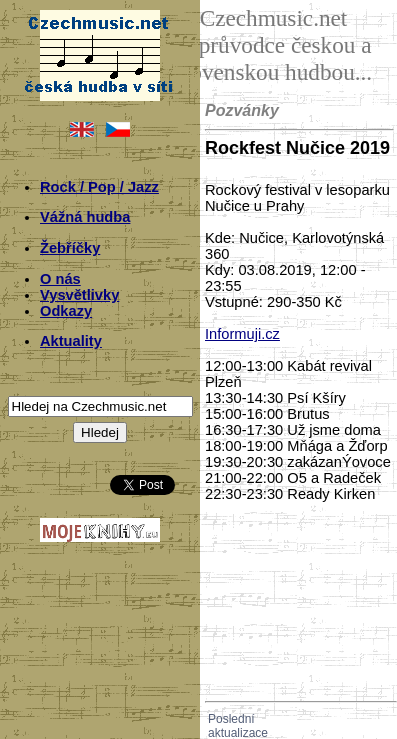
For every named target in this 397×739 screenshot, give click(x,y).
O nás (60, 279)
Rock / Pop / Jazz (99, 187)
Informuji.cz (242, 334)
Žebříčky (70, 248)
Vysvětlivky (79, 295)
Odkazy (66, 311)
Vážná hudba (85, 217)
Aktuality (71, 341)
